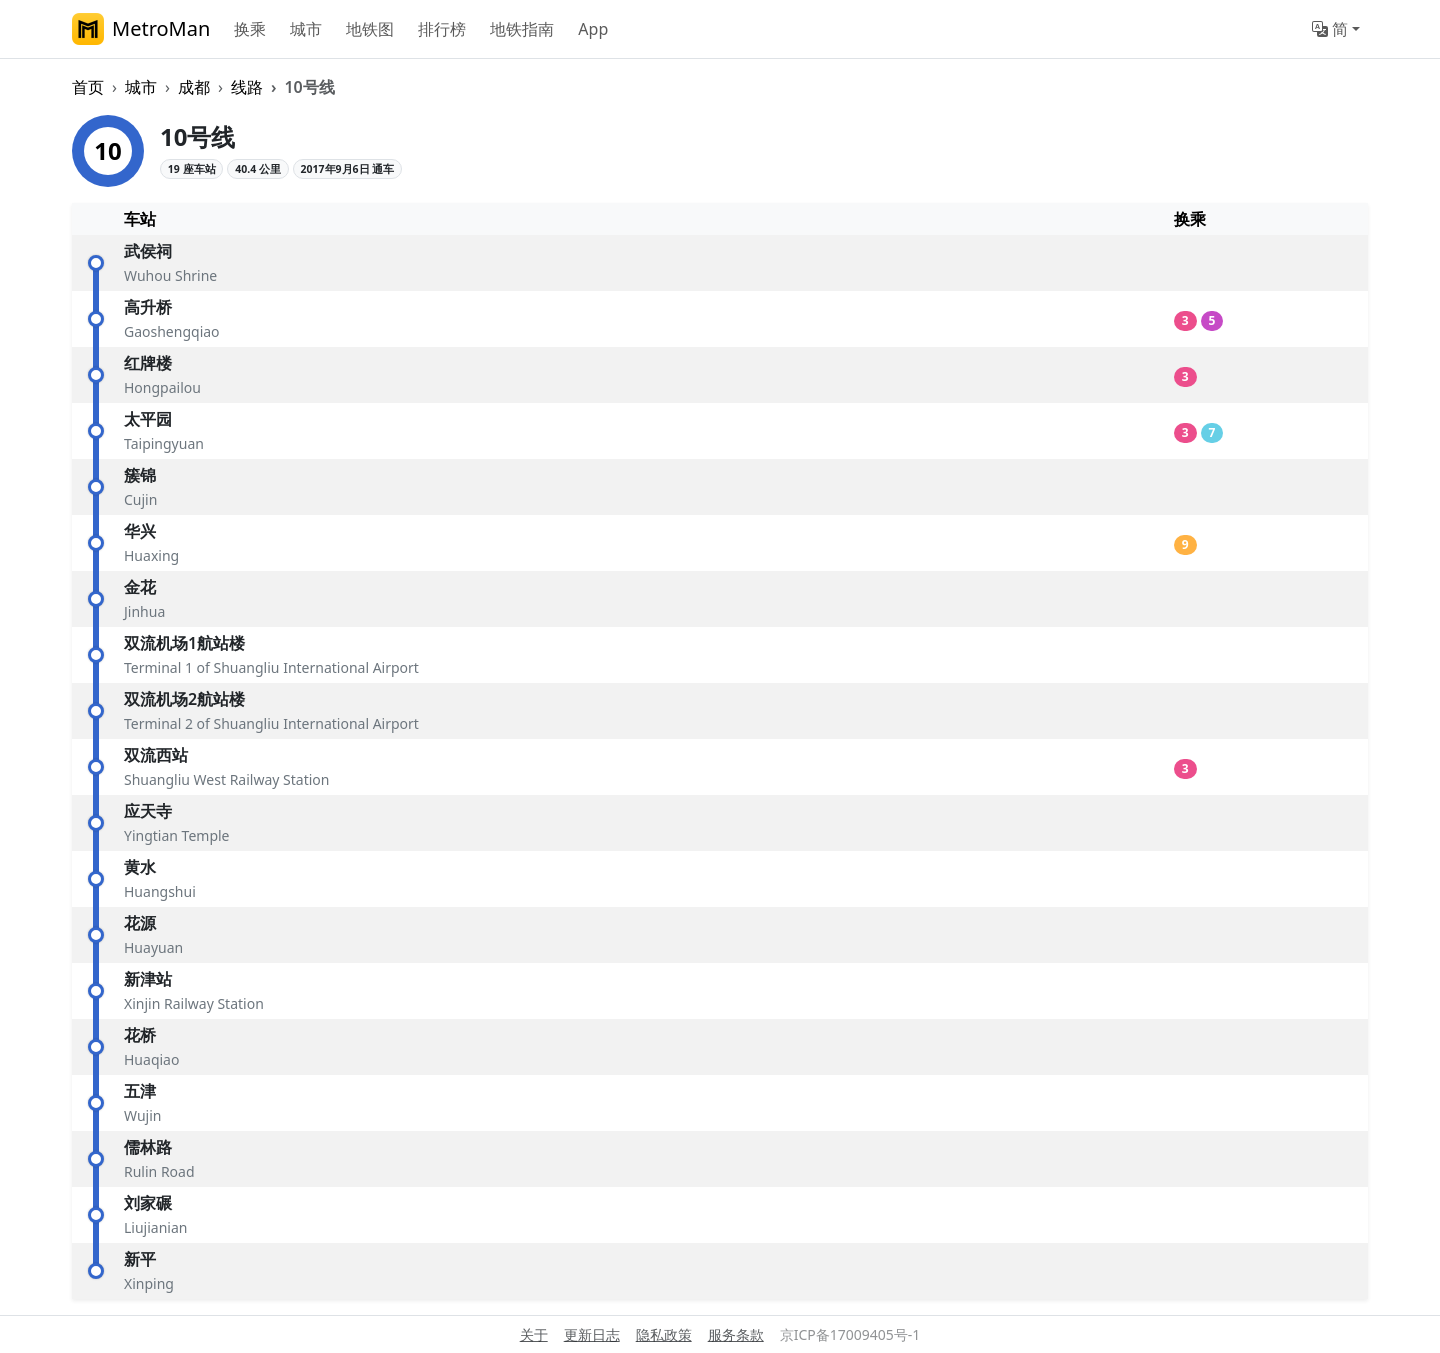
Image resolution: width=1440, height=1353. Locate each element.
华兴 (140, 531)
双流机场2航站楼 (184, 699)
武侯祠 (148, 251)
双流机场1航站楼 (184, 643)
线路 (247, 87)
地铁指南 (522, 29)
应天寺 (148, 811)
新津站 (148, 979)
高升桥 (148, 307)
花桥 (140, 1035)
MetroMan (141, 29)
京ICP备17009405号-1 (850, 1334)
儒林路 (148, 1147)
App (593, 29)
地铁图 (370, 29)
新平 (140, 1259)
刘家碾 (148, 1203)
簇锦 (140, 475)
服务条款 (736, 1334)
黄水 (140, 867)
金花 (140, 587)
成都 (194, 87)
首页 (88, 87)
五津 (140, 1091)
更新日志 (592, 1334)
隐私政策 (664, 1334)
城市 (306, 29)
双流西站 (156, 755)
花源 (140, 923)
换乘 (250, 29)
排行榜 (442, 29)
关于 (534, 1334)
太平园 (148, 419)
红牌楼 (148, 363)
